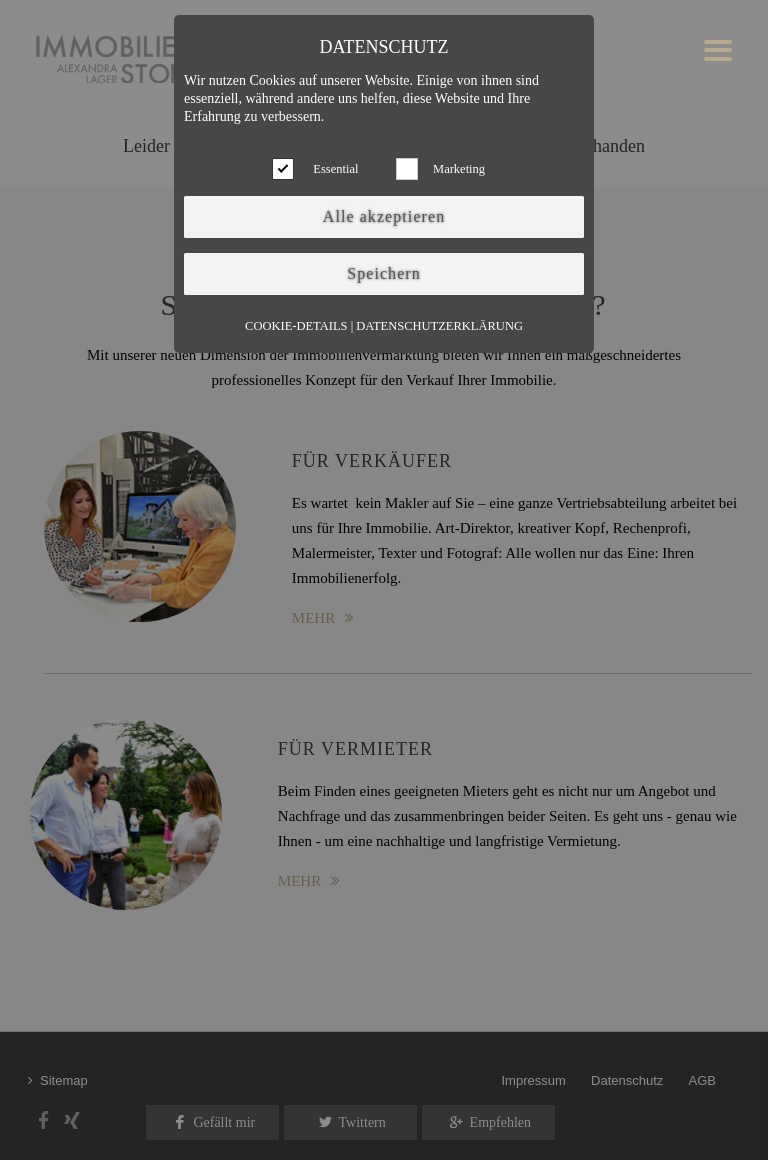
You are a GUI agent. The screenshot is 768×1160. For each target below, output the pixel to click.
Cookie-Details (296, 326)
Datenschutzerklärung (439, 326)
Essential (335, 169)
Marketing (459, 169)
